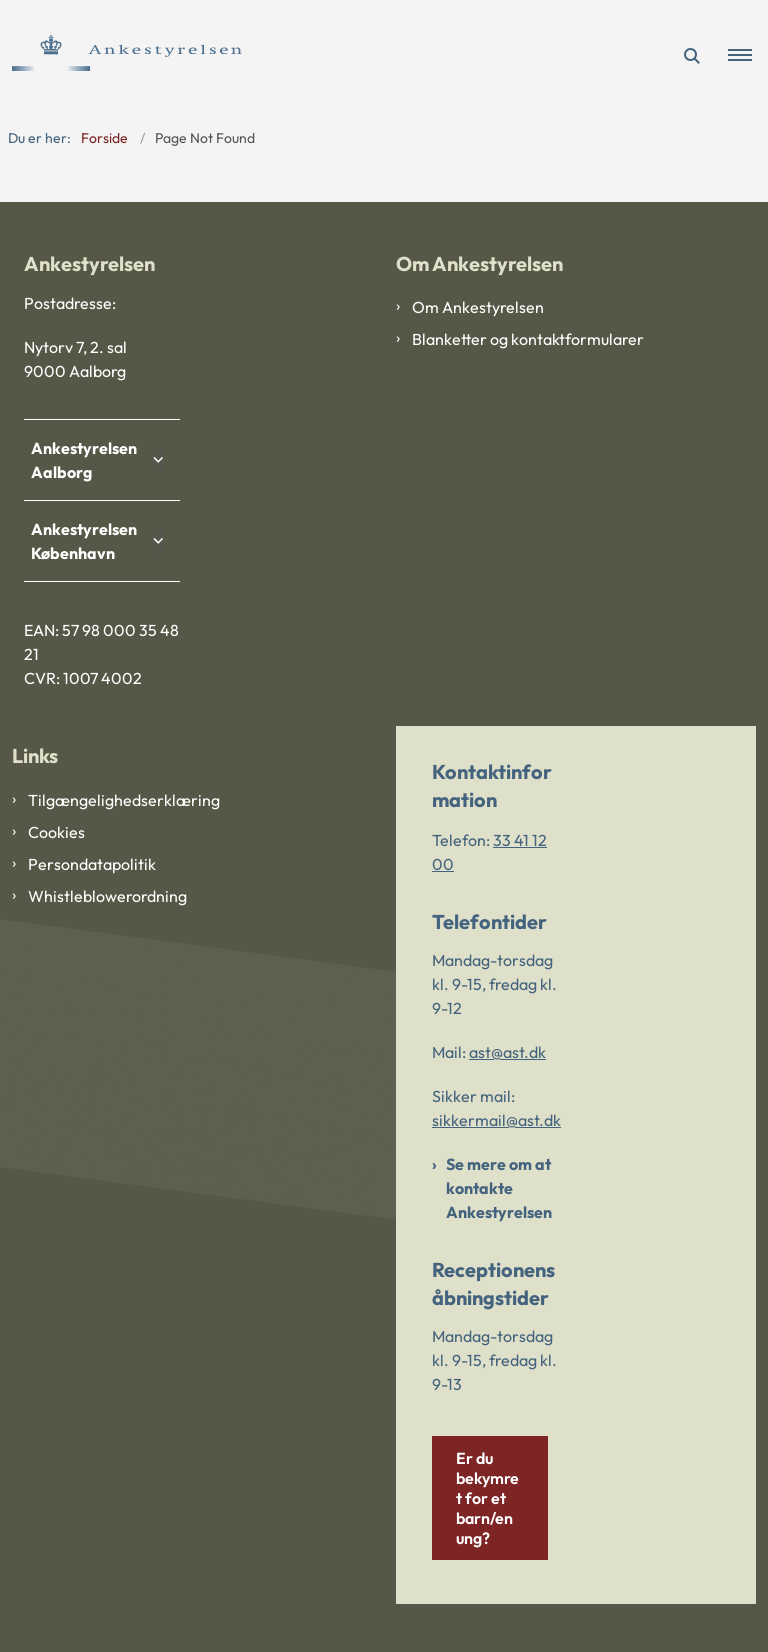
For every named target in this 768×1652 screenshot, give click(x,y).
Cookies (56, 832)
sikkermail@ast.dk (496, 1120)
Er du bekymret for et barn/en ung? (487, 1498)
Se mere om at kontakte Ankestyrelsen (499, 1188)
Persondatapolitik (92, 864)
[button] (748, 56)
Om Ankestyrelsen (478, 307)
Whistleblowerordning (107, 896)
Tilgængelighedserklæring (124, 800)
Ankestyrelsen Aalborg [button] (88, 460)
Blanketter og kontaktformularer (528, 339)
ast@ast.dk (507, 1052)
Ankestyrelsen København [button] (88, 541)
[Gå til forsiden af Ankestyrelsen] (121, 56)
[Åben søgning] (692, 56)
